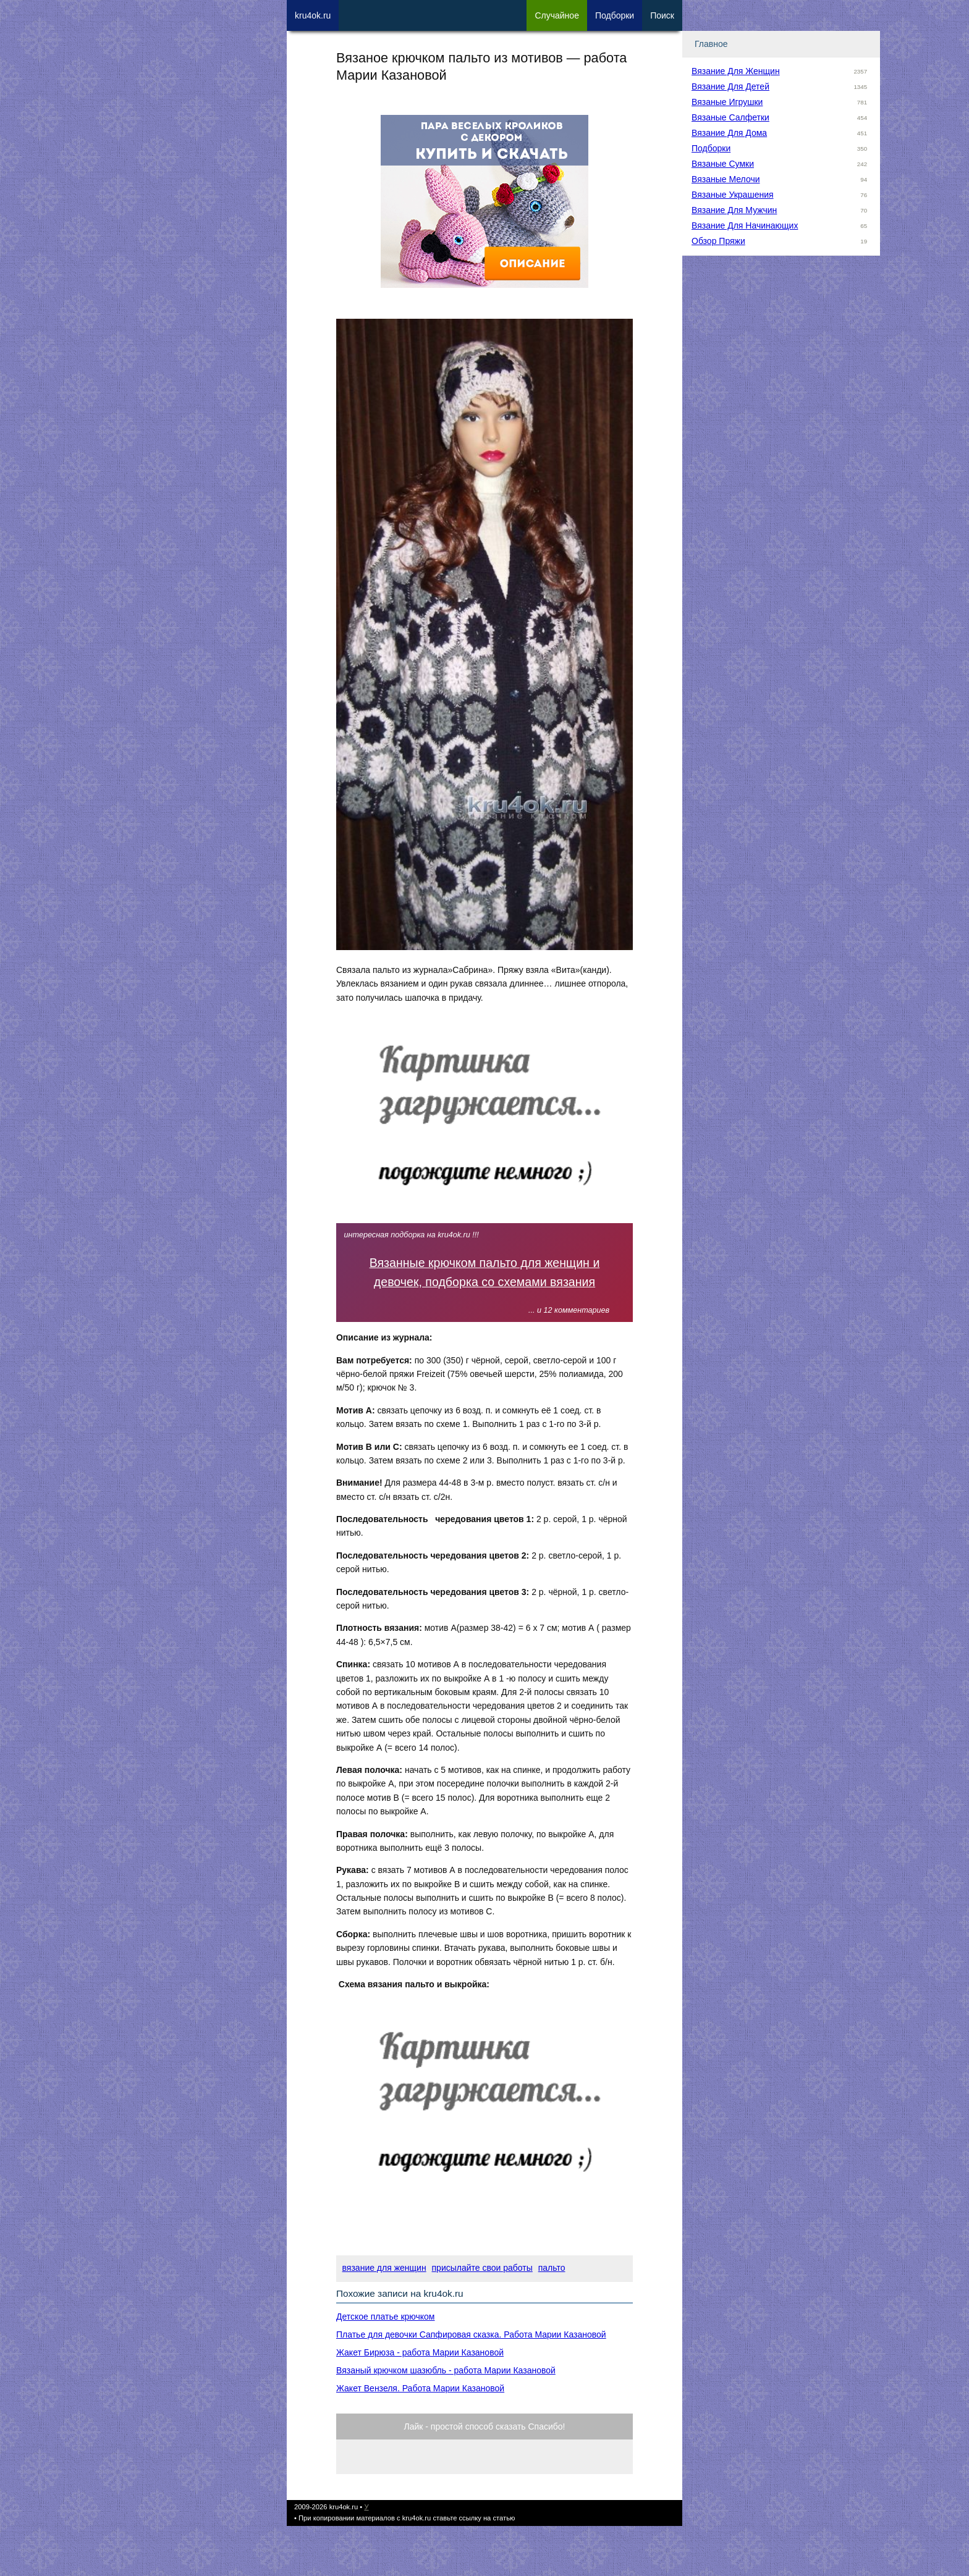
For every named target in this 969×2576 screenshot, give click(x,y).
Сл (557, 15)
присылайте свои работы (482, 2268)
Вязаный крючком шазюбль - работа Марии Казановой (446, 2370)
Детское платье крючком (385, 2316)
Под (614, 15)
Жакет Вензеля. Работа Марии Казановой (420, 2388)
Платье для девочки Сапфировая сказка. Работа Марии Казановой (471, 2334)
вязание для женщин (384, 2268)
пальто (551, 2268)
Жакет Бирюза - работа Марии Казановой (420, 2352)
